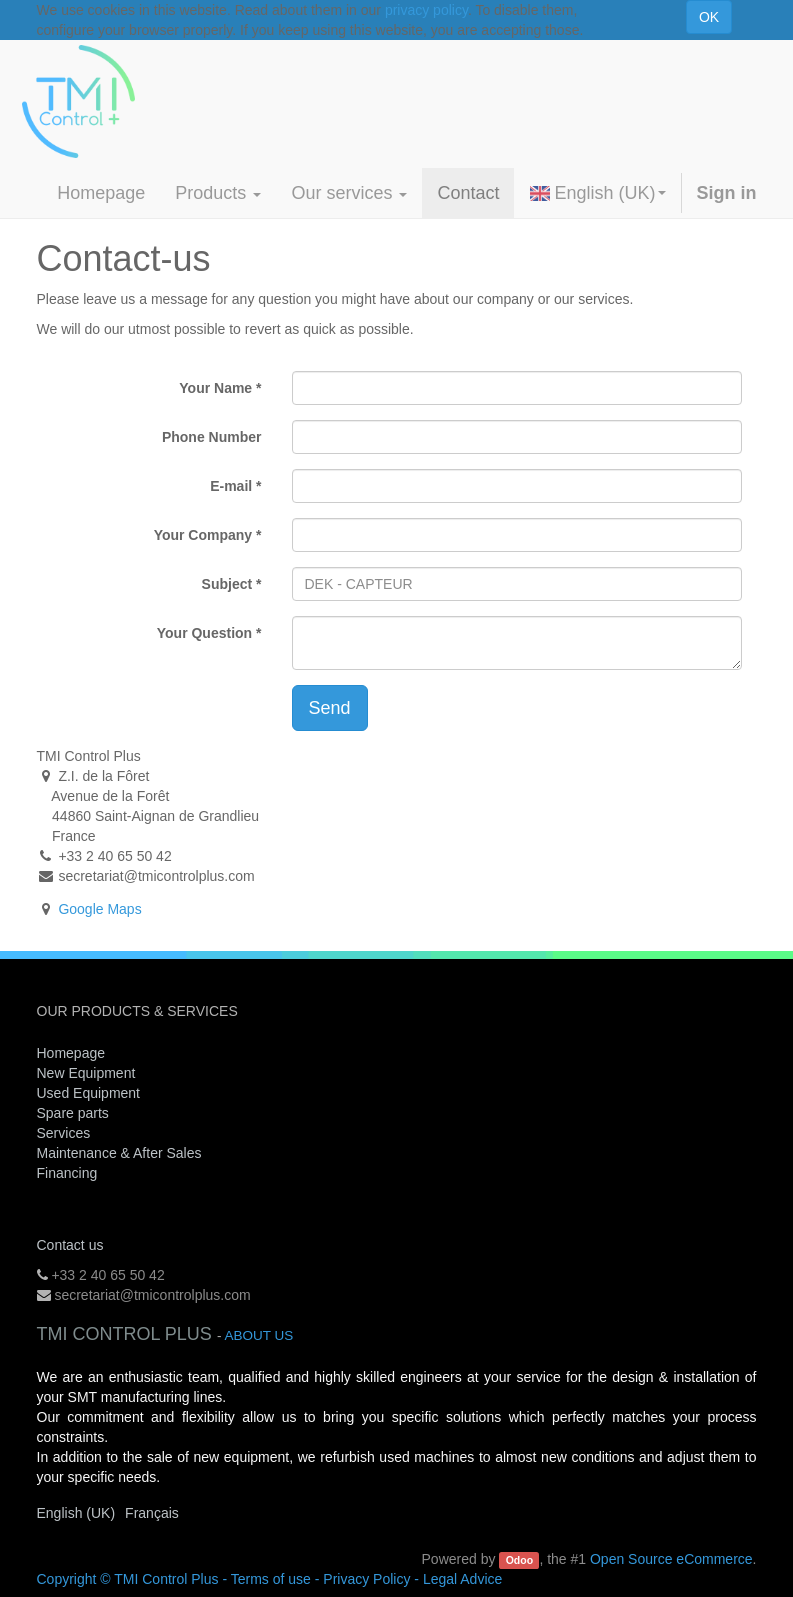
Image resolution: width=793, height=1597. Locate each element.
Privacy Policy (366, 1579)
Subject (227, 584)
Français (152, 1513)
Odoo (519, 1560)
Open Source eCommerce (671, 1559)
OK (709, 17)
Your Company (203, 535)
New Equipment (86, 1073)
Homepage (71, 1053)
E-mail (231, 486)
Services (66, 1133)
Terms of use (271, 1579)
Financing (67, 1173)
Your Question (204, 633)
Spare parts (73, 1113)
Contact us (70, 1245)
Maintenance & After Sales (119, 1153)
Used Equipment (89, 1093)
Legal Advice (462, 1579)
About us (258, 1335)
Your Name (215, 388)
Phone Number (212, 437)
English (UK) (597, 193)
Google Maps (99, 909)
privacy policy (426, 10)
